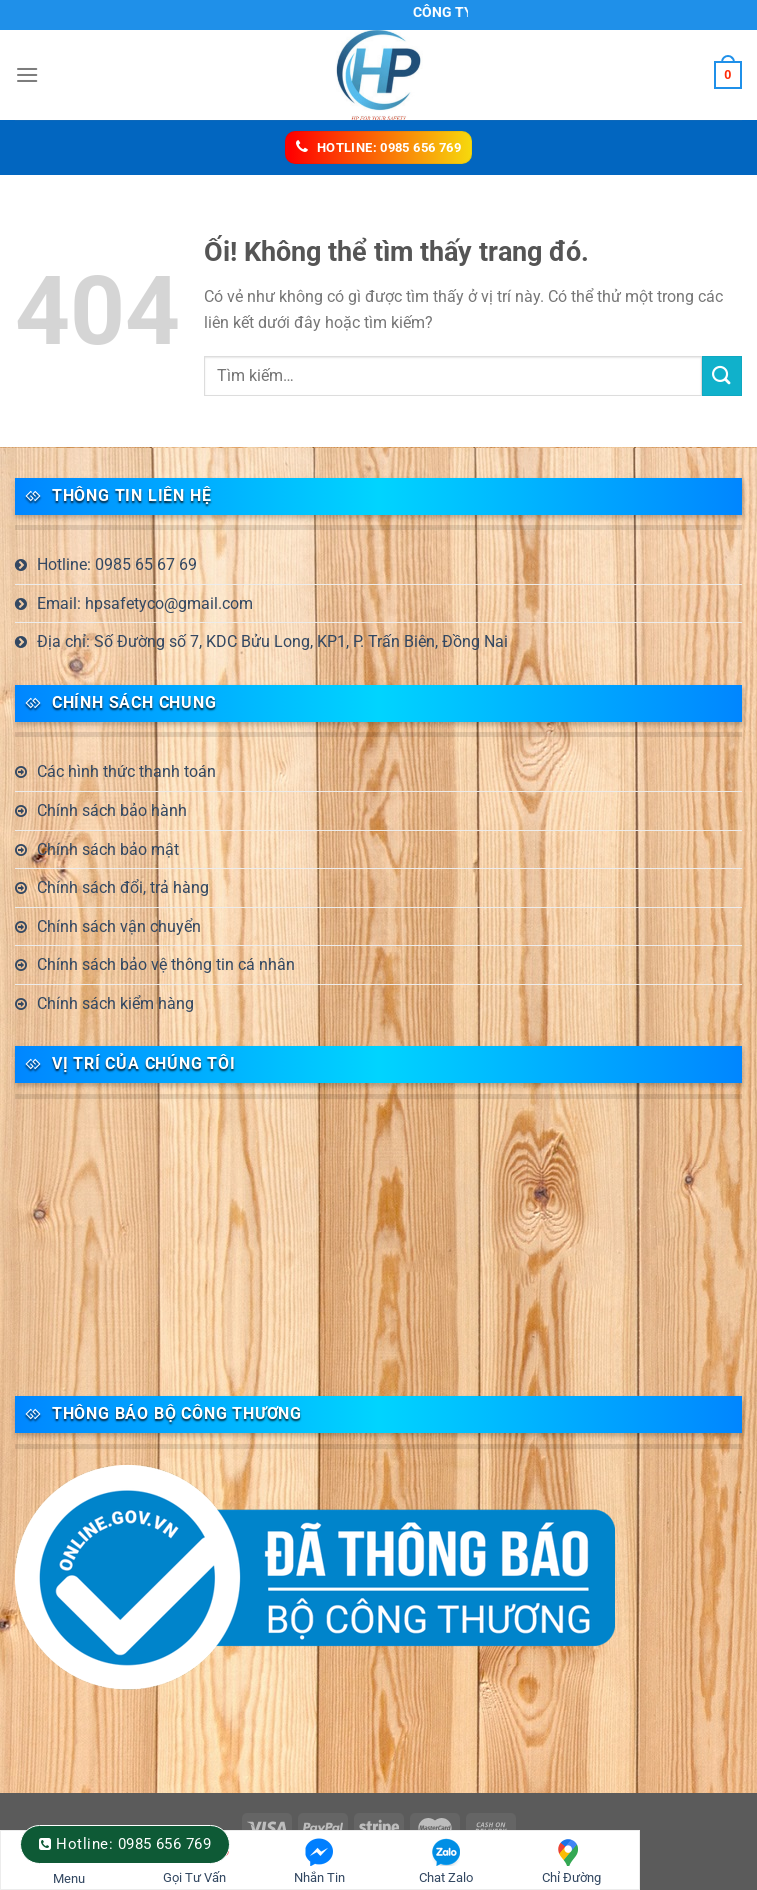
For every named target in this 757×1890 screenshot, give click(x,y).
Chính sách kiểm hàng (115, 1003)
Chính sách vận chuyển (119, 926)
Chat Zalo (446, 1861)
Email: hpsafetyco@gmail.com (145, 603)
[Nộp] (722, 375)
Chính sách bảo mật (108, 849)
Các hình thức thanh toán (126, 771)
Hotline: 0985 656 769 (133, 1844)
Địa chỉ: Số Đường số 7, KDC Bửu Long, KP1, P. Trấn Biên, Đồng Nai (272, 641)
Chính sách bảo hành (112, 810)
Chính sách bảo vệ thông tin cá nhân (166, 964)
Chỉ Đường (571, 1861)
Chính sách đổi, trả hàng (123, 887)
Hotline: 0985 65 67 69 (117, 564)
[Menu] (27, 74)
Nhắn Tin (319, 1861)
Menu (68, 1868)
